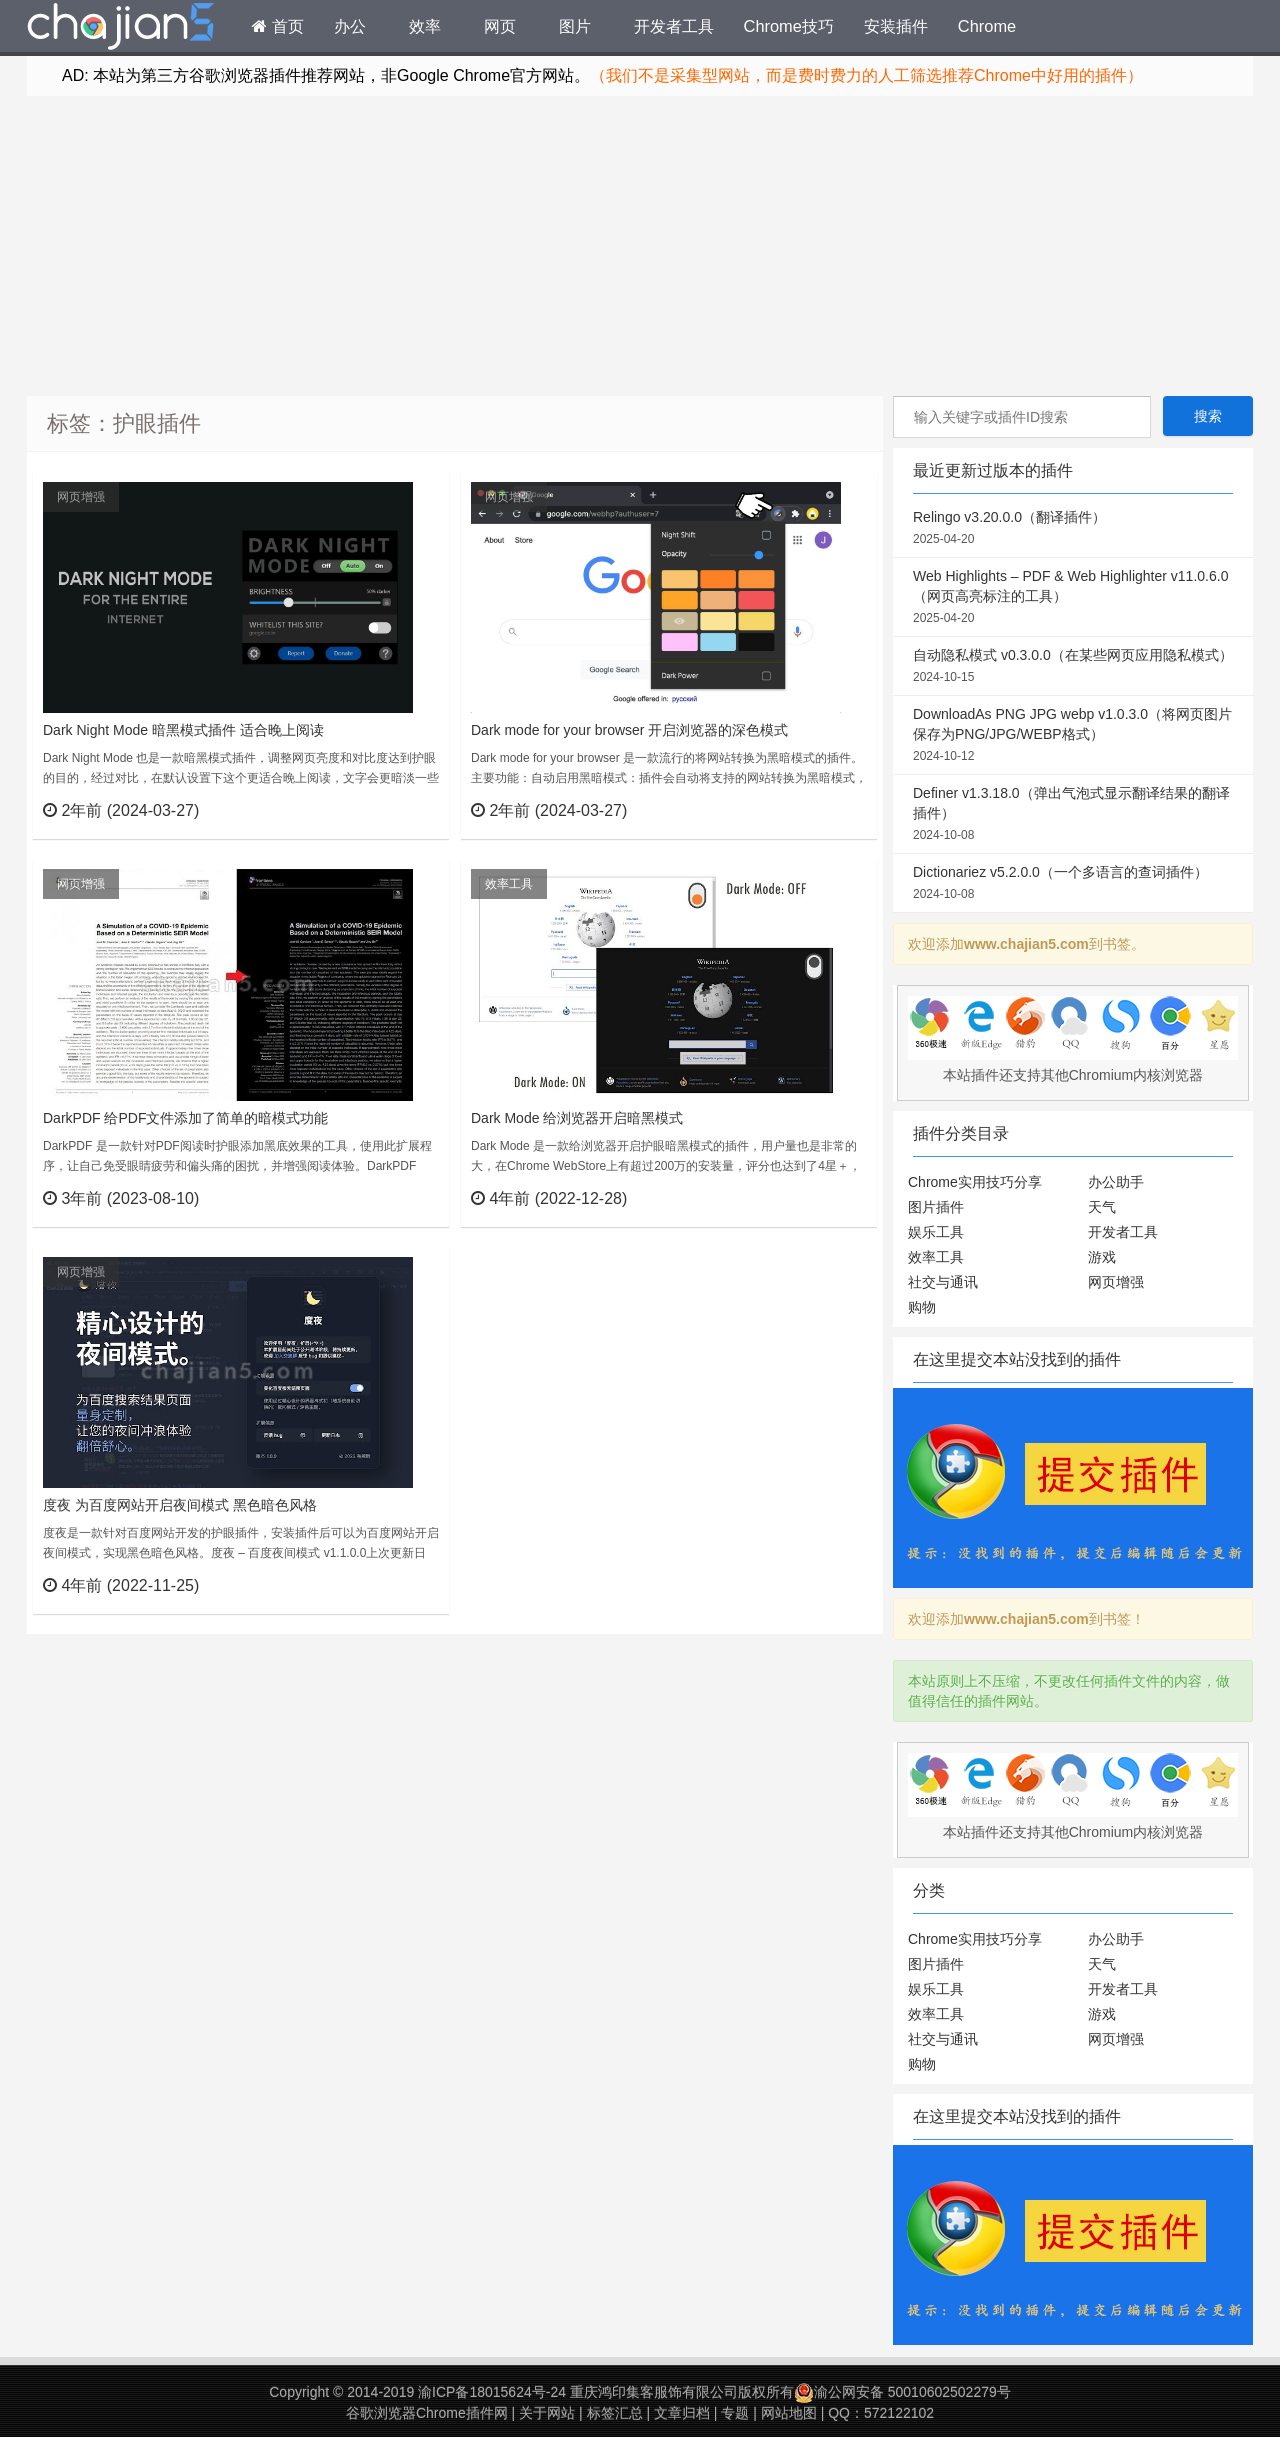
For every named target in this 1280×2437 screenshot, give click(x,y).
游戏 (1102, 1257)
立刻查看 (397, 810)
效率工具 (509, 884)
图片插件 (936, 1207)
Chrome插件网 (121, 29)
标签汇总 (615, 2413)
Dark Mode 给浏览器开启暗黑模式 (577, 1118)
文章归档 (682, 2413)
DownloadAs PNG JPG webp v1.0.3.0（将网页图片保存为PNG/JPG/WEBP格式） (1073, 736)
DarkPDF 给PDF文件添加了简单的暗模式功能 (185, 1118)
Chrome (987, 26)
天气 (1102, 1207)
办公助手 (1116, 1182)
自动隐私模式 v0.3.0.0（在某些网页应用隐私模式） (1073, 667)
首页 (278, 26)
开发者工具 (674, 26)
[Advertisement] (640, 246)
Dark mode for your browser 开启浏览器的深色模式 (629, 730)
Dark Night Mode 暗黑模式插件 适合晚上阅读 (183, 730)
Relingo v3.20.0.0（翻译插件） (1073, 529)
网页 (500, 26)
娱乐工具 (936, 1232)
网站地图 (789, 2413)
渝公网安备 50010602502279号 (902, 2392)
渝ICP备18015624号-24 (492, 2392)
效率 (425, 26)
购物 (922, 1307)
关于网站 (547, 2413)
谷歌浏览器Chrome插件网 (427, 2413)
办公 (350, 26)
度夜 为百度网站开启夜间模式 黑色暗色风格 (180, 1505)
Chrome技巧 (789, 26)
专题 (735, 2413)
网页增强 (81, 497)
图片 (575, 26)
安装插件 (896, 26)
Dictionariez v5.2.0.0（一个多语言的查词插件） (1073, 884)
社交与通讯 (943, 1282)
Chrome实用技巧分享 (975, 1182)
